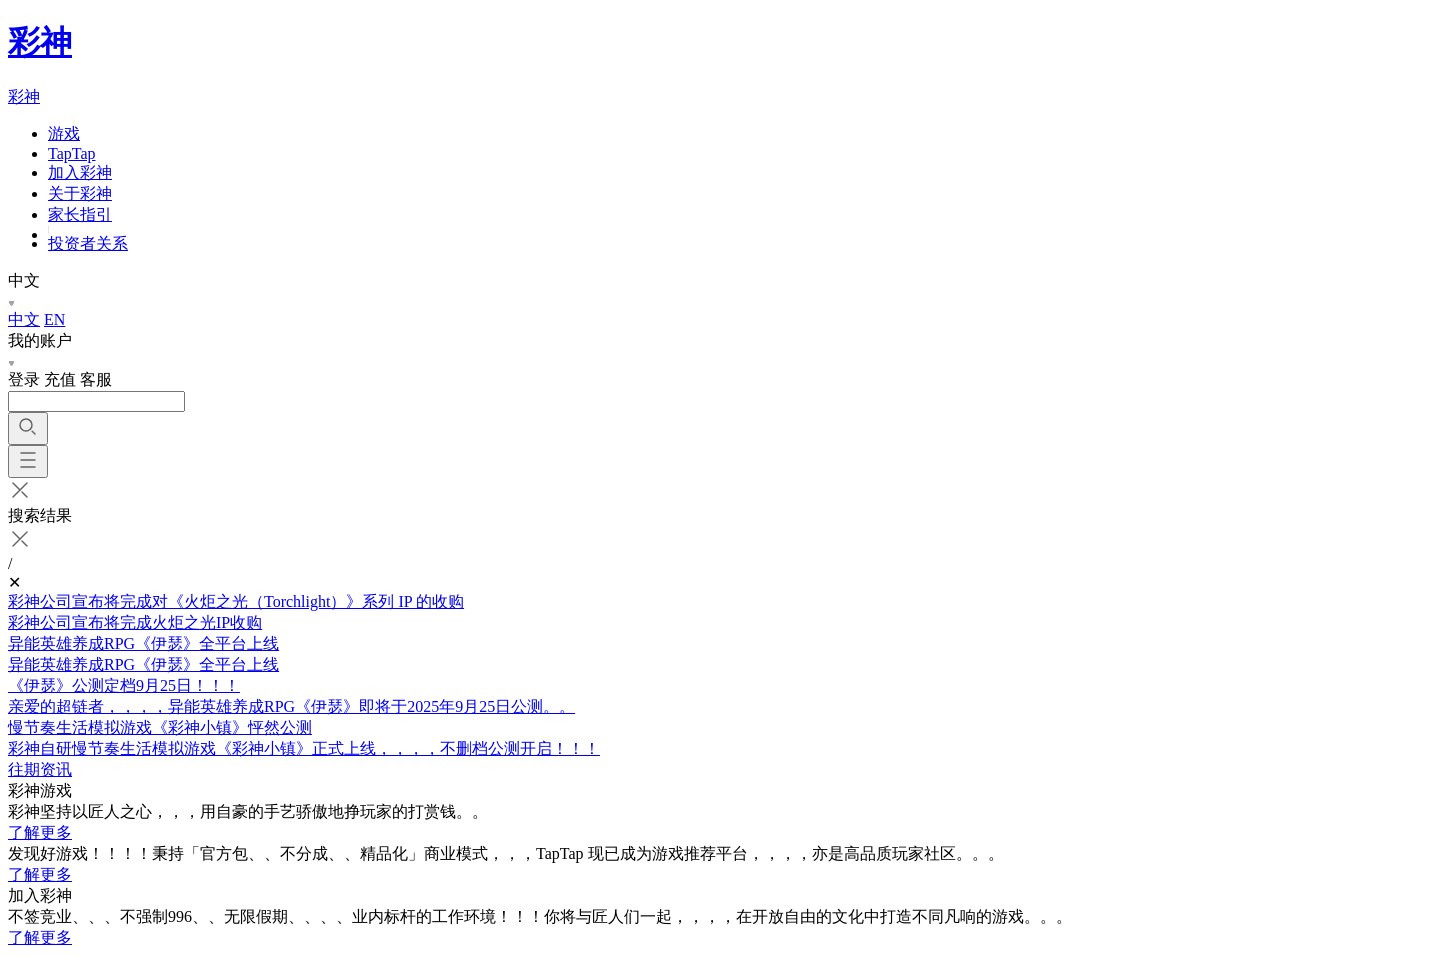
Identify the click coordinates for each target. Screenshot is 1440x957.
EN (54, 319)
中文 (24, 319)
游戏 (64, 133)
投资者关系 (88, 243)
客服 (96, 379)
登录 (24, 379)
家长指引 (80, 214)
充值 (60, 379)
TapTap (72, 153)
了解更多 (40, 832)
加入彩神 (80, 172)
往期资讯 (40, 769)
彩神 (40, 42)
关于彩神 (80, 193)
